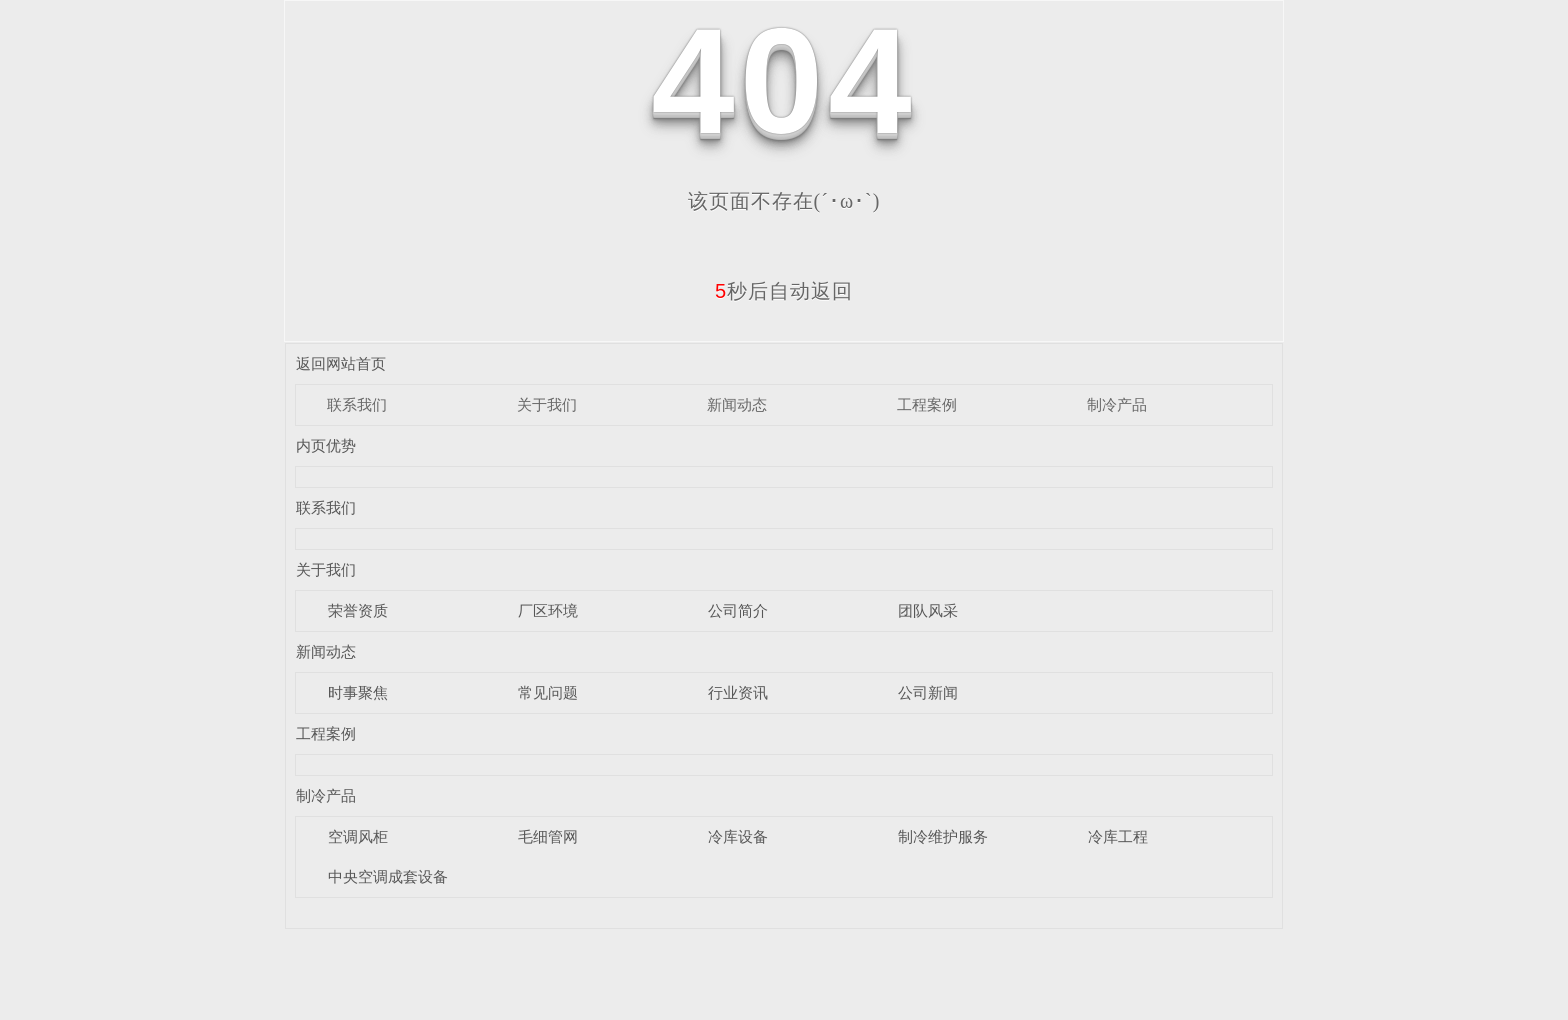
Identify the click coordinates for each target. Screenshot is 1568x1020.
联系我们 (357, 404)
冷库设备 (738, 836)
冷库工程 (1118, 836)
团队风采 (928, 610)
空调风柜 (358, 836)
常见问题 (548, 692)
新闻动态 (737, 404)
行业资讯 (738, 692)
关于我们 (547, 404)
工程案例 (927, 404)
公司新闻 (928, 692)
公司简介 (738, 610)
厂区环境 (548, 610)
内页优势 (326, 445)
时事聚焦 (358, 692)
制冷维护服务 (943, 836)
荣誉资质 (358, 610)
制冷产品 (1117, 404)
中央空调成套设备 (388, 876)
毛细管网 (548, 836)
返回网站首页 (341, 363)
